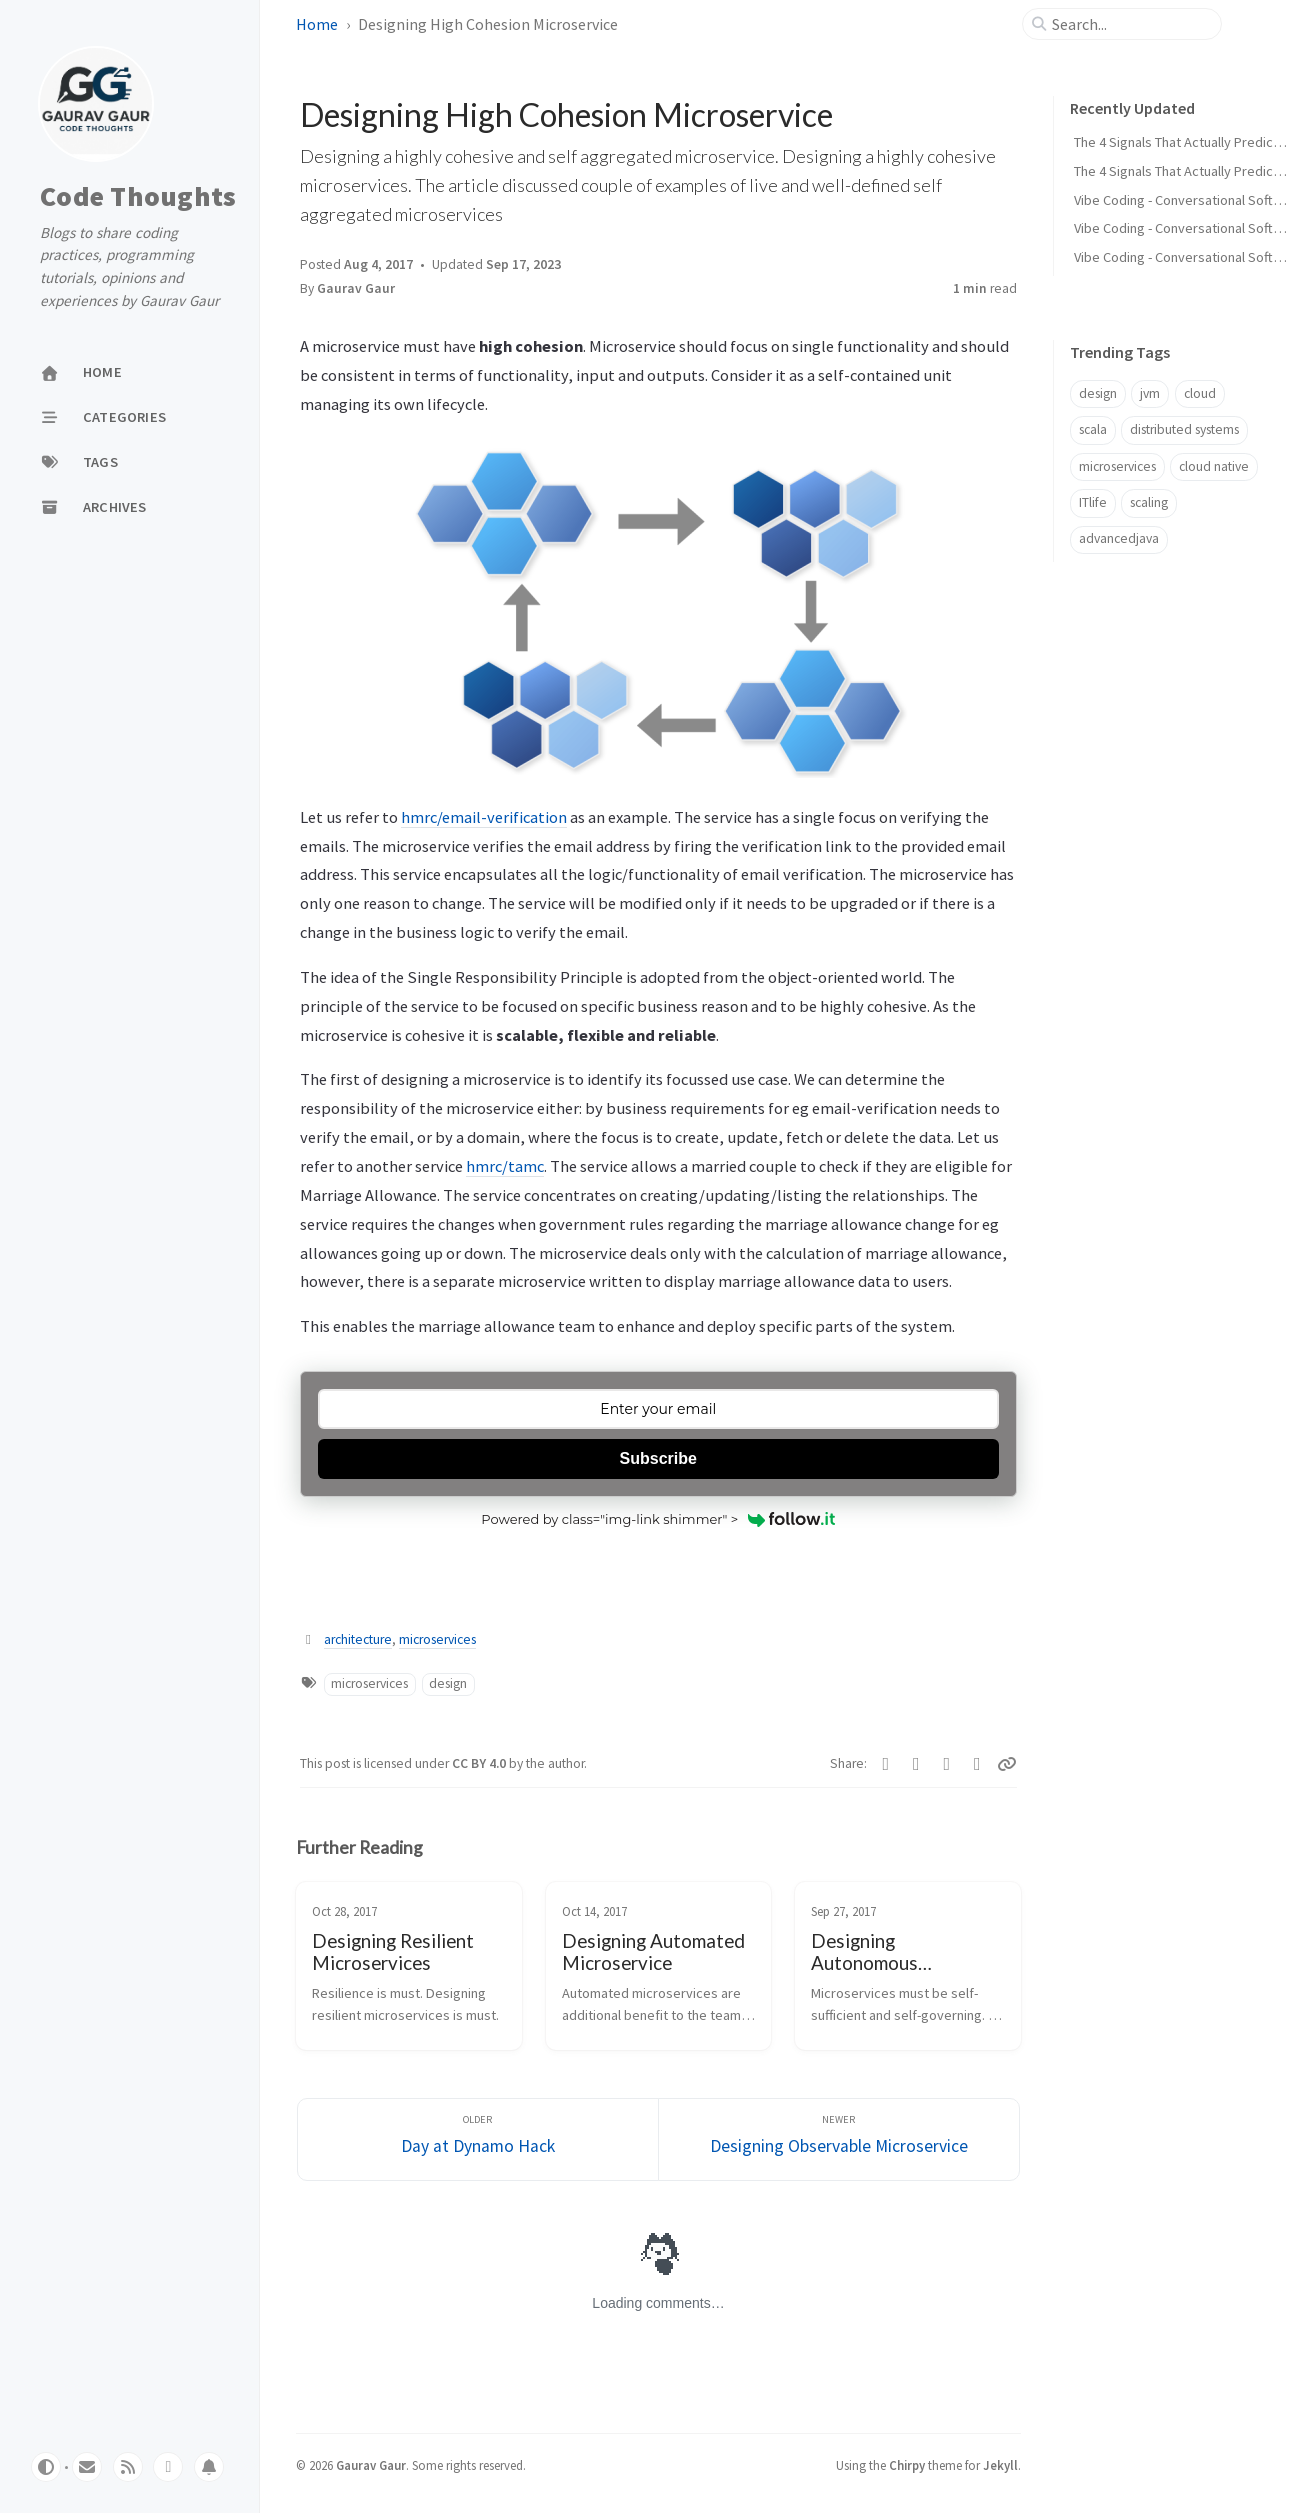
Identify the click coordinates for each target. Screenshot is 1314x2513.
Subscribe (658, 1458)
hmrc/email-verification (484, 817)
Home (317, 24)
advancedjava (1119, 538)
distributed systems (1184, 429)
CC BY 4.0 (480, 1763)
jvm (1150, 393)
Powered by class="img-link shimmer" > (658, 1519)
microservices (437, 1639)
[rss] (128, 2467)
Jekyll (1000, 2465)
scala (1093, 429)
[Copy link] (1007, 1764)
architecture (358, 1639)
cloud (1200, 393)
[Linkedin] (977, 1764)
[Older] (478, 2139)
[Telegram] (947, 1764)
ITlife (1093, 502)
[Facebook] (916, 1764)
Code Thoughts (138, 197)
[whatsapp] (168, 2467)
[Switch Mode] (46, 2467)
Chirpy (907, 2465)
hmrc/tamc (505, 1166)
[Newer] (839, 2139)
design (448, 1683)
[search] (1130, 24)
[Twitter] (886, 1764)
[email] (87, 2467)
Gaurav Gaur (356, 288)
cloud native (1214, 466)
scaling (1149, 502)
